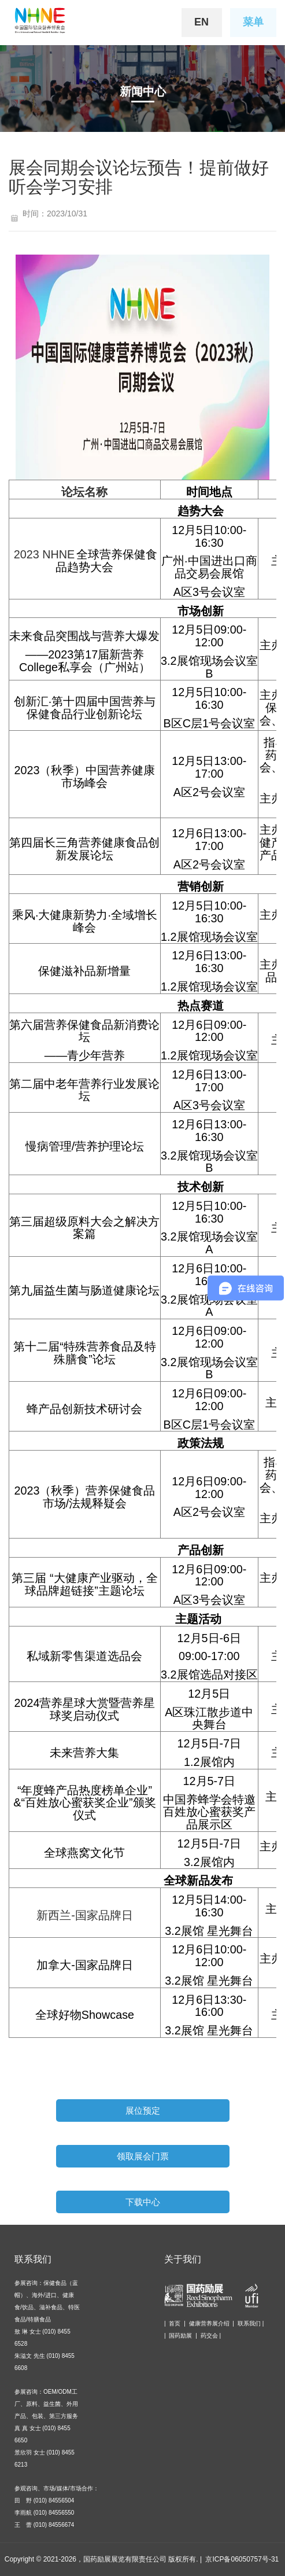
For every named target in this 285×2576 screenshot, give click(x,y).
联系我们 (249, 2323)
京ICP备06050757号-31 (242, 2559)
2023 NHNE (44, 554)
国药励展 (180, 2335)
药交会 (209, 2335)
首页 (174, 2323)
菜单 (253, 22)
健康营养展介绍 (209, 2323)
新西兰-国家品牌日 (84, 1915)
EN (201, 22)
